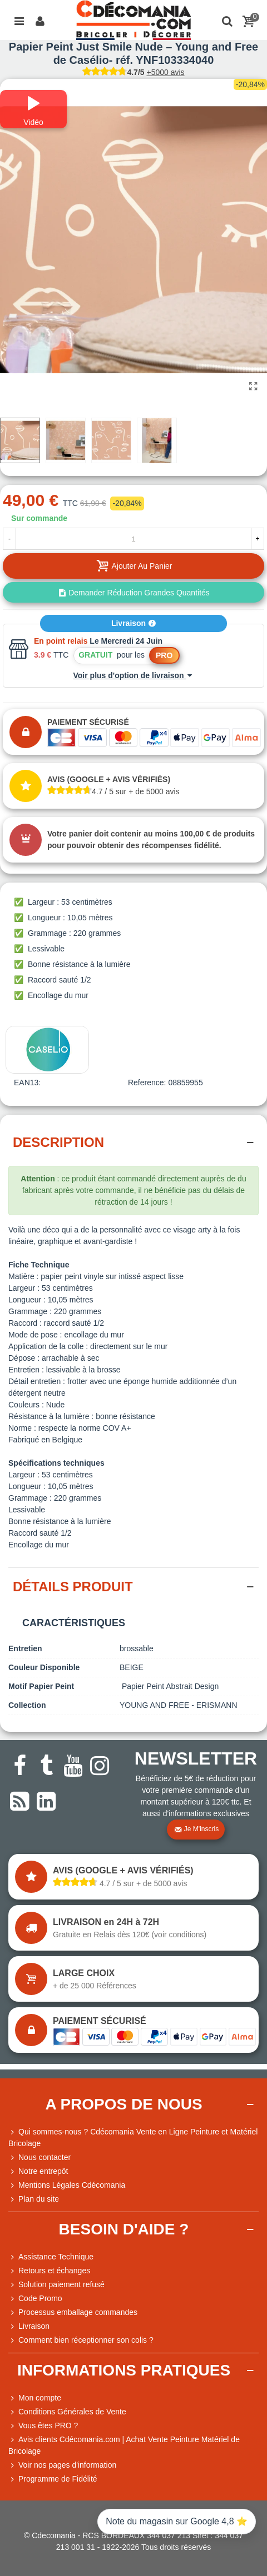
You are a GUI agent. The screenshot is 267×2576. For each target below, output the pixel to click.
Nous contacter (39, 2157)
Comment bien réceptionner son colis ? (81, 2340)
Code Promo (35, 2298)
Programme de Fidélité (52, 2479)
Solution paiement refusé (56, 2285)
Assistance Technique (50, 2257)
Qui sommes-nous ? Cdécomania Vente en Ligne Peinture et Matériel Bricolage (133, 2137)
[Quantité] (133, 539)
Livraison (133, 623)
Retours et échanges (49, 2271)
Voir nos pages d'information (62, 2465)
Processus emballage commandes (72, 2312)
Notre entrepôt (38, 2171)
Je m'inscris (196, 1829)
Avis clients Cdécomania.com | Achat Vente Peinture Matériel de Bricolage (124, 2444)
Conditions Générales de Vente (67, 2412)
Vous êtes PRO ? (48, 2425)
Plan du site (33, 2199)
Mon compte (34, 2398)
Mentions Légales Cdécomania (66, 2185)
